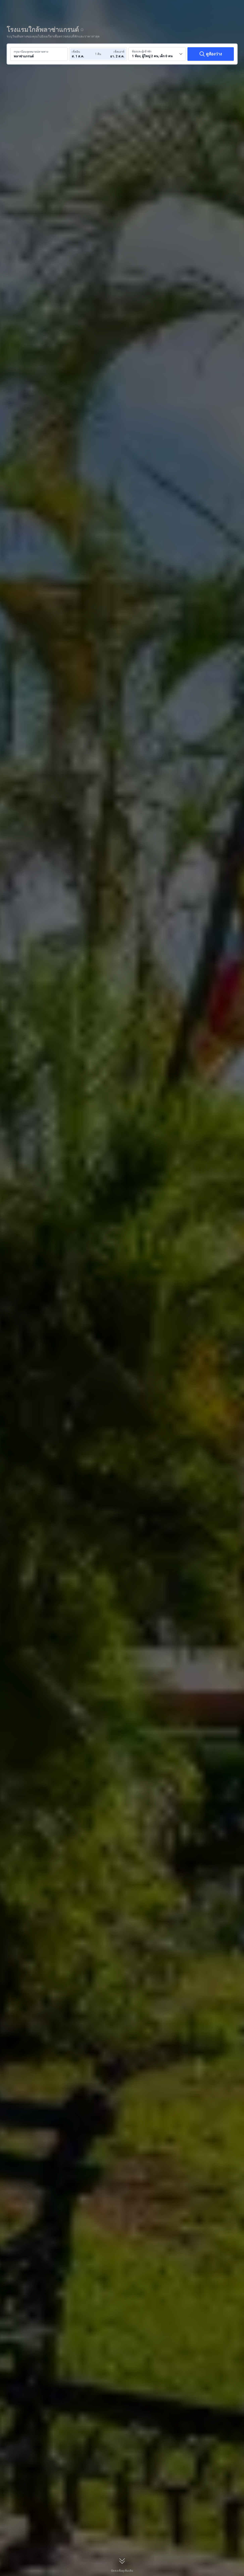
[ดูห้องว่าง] (210, 54)
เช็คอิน (76, 51)
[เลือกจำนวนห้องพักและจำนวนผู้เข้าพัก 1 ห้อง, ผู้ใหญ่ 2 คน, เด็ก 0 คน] (157, 54)
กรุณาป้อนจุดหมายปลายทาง (31, 51)
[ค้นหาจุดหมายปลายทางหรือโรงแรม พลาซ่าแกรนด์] (39, 54)
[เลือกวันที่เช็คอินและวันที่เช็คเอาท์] (83, 54)
